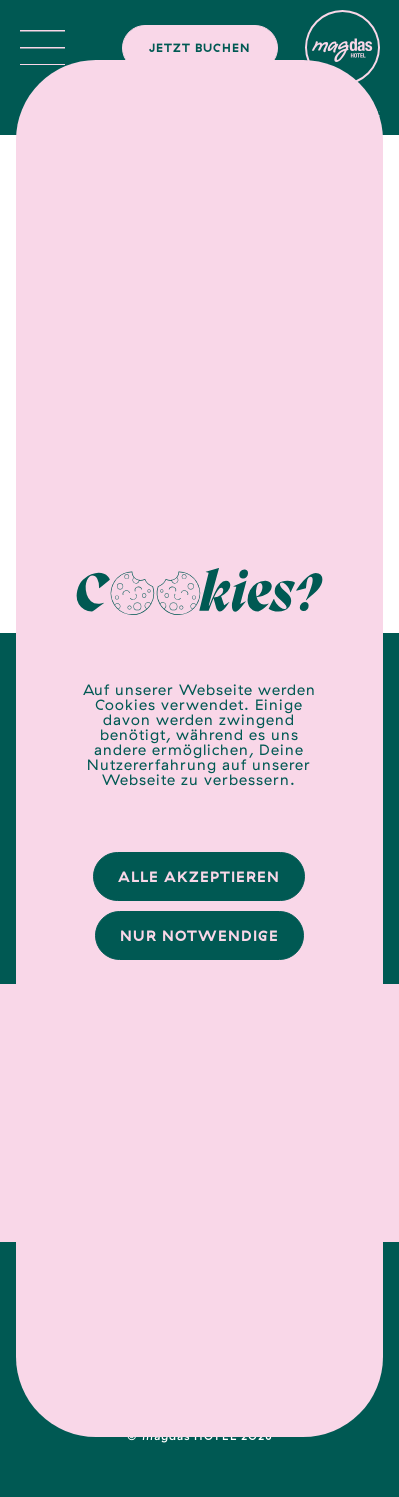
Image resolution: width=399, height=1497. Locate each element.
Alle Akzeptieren (199, 876)
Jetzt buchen (199, 47)
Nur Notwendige (199, 935)
